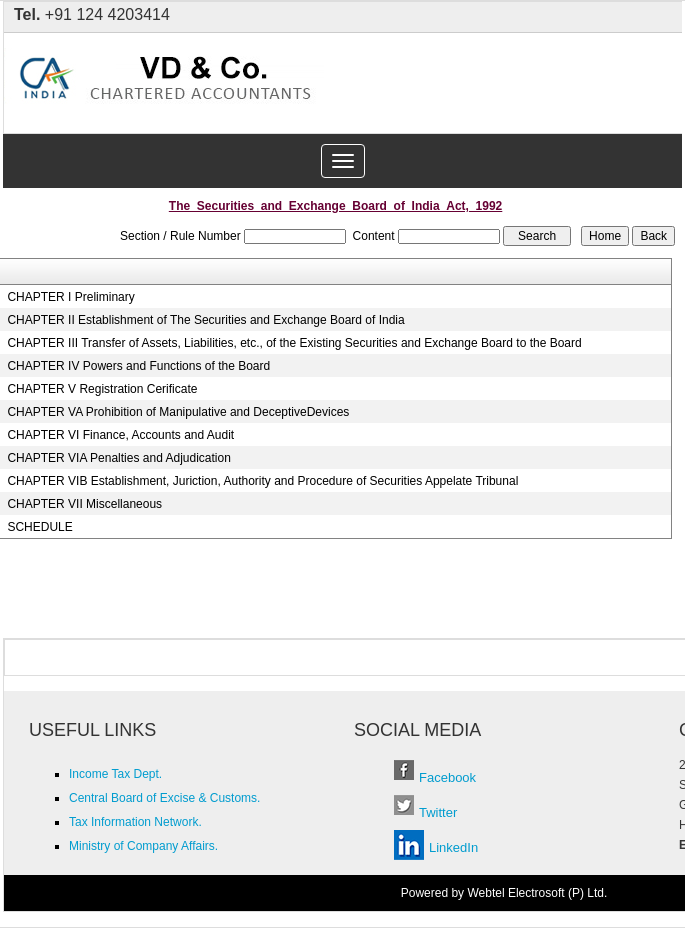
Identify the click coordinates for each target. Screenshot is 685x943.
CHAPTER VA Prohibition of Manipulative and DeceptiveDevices (178, 412)
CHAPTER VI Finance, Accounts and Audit (120, 435)
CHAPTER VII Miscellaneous (84, 504)
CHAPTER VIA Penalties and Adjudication (118, 458)
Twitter (438, 812)
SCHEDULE (39, 527)
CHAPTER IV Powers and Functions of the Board (138, 366)
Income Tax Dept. (115, 774)
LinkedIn (453, 847)
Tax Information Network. (135, 822)
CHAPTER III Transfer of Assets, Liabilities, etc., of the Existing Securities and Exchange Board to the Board (294, 343)
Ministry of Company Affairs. (143, 846)
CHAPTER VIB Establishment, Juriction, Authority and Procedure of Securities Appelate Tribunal (262, 481)
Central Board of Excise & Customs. (164, 798)
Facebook (447, 777)
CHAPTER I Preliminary (70, 297)
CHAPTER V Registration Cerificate (102, 389)
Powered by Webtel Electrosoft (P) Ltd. (504, 893)
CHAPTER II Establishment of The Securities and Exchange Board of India (205, 320)
